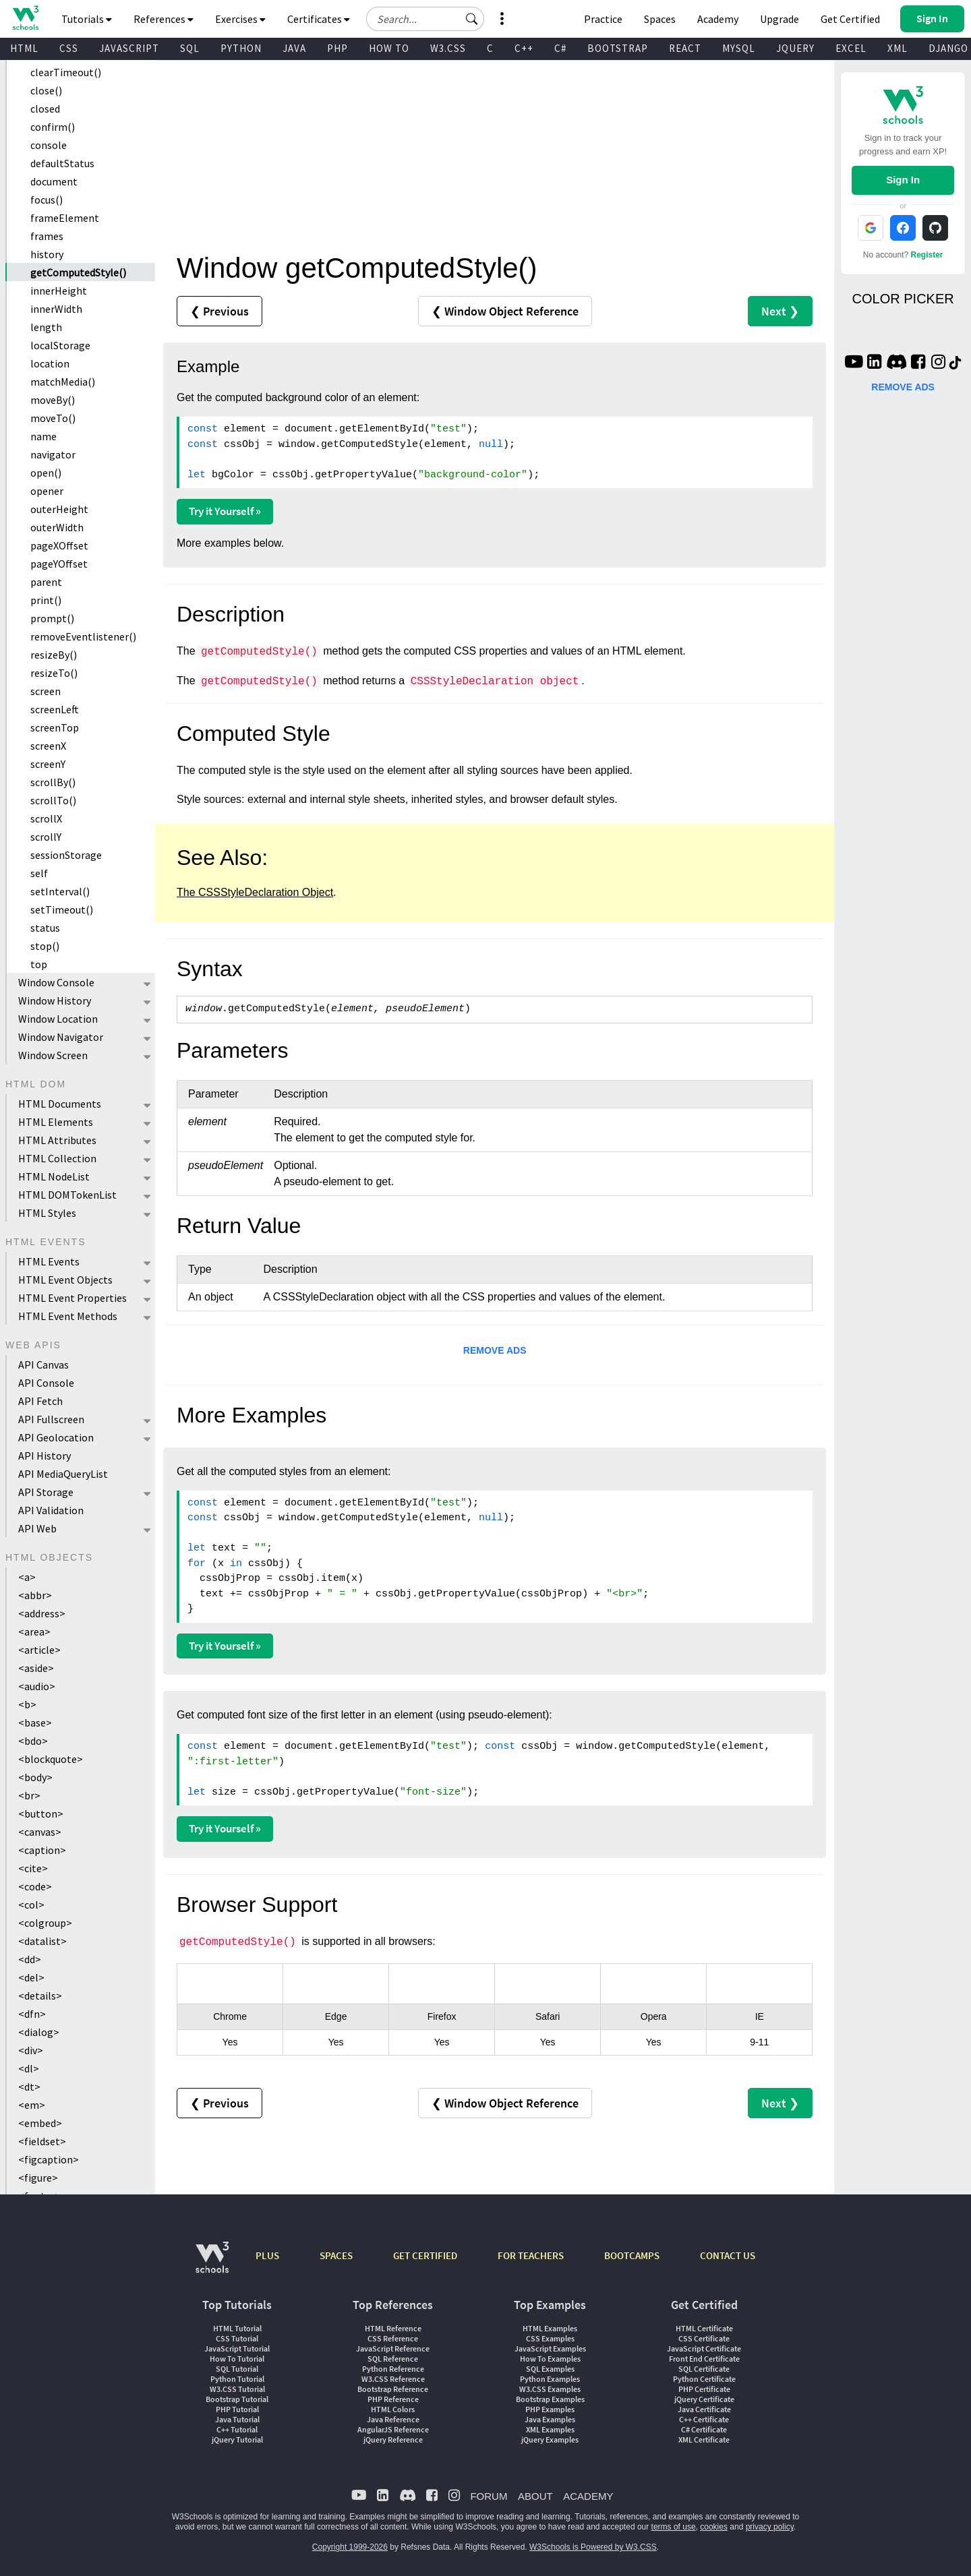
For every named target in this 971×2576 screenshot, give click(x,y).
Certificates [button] (318, 19)
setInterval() (60, 891)
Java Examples (550, 2419)
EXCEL (850, 48)
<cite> (33, 1868)
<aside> (36, 1668)
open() (45, 472)
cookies (714, 2527)
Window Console (56, 982)
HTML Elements (55, 1122)
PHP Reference (393, 2399)
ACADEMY (588, 2496)
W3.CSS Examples (550, 2389)
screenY (47, 764)
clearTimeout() (65, 72)
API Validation (51, 1510)
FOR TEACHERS (531, 2255)
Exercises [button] (240, 19)
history (46, 254)
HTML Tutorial (237, 2328)
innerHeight (58, 290)
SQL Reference (392, 2359)
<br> (29, 1795)
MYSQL (738, 48)
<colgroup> (45, 1922)
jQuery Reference (393, 2439)
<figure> (38, 2177)
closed (45, 108)
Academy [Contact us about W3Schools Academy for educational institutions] (717, 19)
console (48, 145)
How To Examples (550, 2359)
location (49, 363)
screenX (48, 745)
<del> (31, 1977)
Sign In (903, 179)
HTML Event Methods (67, 1316)
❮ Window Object (505, 311)
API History (44, 1455)
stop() (44, 946)
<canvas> (39, 1831)
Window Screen (53, 1055)
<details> (40, 1995)
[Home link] (25, 18)
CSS (68, 48)
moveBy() (52, 400)
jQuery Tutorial (237, 2439)
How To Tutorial (237, 2359)
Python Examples (550, 2379)
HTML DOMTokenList (67, 1194)
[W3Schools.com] (212, 2264)
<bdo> (33, 1740)
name (43, 436)
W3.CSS (448, 48)
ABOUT (535, 2496)
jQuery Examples (550, 2439)
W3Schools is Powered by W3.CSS (593, 2547)
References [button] (164, 19)
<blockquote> (50, 1759)
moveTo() (53, 418)
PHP (337, 48)
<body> (35, 1777)
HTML (24, 48)
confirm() (52, 126)
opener (46, 491)
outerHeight (59, 509)
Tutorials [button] (86, 19)
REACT (685, 48)
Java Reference (393, 2419)
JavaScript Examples (550, 2348)
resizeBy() (53, 654)
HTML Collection (57, 1158)
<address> (41, 1613)
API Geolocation (56, 1437)
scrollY (45, 836)
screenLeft (54, 709)
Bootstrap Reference (392, 2389)
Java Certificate (704, 2409)
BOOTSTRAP (617, 48)
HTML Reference (393, 2328)
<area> (34, 1631)
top (38, 964)
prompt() (52, 618)
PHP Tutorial (237, 2409)
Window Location (58, 1018)
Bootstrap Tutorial (237, 2399)
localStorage (60, 345)
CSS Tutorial (237, 2338)
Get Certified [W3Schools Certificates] (850, 19)
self (39, 873)
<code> (35, 1886)
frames (46, 236)
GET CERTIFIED (425, 2255)
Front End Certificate (704, 2359)
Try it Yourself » (225, 511)
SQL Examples (550, 2369)
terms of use (673, 2527)
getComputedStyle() (78, 272)
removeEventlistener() (83, 636)
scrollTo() (53, 800)
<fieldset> (42, 2141)
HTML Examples (550, 2328)
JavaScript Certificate (704, 2348)
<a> (27, 1577)
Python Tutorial (237, 2379)
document (54, 181)
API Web (37, 1528)
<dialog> (38, 2032)
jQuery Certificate (704, 2399)
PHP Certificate (704, 2389)
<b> (27, 1704)
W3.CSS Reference (393, 2379)
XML (897, 48)
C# (560, 48)
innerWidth (56, 309)
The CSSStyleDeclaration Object (255, 892)
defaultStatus (62, 163)
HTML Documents (59, 1103)
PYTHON (241, 48)
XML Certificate (704, 2439)
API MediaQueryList (63, 1473)
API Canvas (43, 1364)
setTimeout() (61, 909)
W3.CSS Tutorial (237, 2389)
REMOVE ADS (495, 1350)
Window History (54, 1000)
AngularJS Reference (393, 2429)
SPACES (336, 2255)
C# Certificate (704, 2429)
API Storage (45, 1492)
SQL (190, 48)
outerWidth (57, 527)
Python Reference (393, 2369)
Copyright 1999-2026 (350, 2547)
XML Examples (550, 2429)
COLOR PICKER (903, 298)
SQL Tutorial (237, 2369)
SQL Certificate (704, 2369)
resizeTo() (54, 673)
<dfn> (32, 2013)
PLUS (267, 2255)
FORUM (488, 2496)
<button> (40, 1813)
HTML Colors (393, 2409)
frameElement (64, 217)
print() (45, 600)
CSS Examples (550, 2338)
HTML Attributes (57, 1140)
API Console (46, 1382)
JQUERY (795, 48)
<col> (31, 1904)
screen (45, 691)
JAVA (294, 48)
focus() (46, 199)
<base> (35, 1722)
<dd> (29, 1959)
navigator (53, 454)
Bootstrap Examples (550, 2399)
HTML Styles (47, 1213)
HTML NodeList (54, 1176)
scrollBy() (53, 782)
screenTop (54, 727)
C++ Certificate (704, 2419)
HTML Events (49, 1261)
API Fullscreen (51, 1419)
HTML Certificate (704, 2328)
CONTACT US (727, 2255)
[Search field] (425, 19)
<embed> (40, 2123)
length (46, 327)
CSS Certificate (704, 2338)
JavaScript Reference (393, 2348)
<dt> (29, 2086)
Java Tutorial (237, 2419)
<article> (39, 1649)
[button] (472, 18)
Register (927, 255)
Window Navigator (60, 1037)
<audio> (36, 1686)
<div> (30, 2050)
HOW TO (389, 48)
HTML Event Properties (72, 1298)
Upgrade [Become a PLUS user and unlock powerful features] (779, 19)
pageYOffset (59, 563)
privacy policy (770, 2527)
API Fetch (40, 1401)
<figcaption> (48, 2159)
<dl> (28, 2068)
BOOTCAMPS (631, 2255)
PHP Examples (550, 2409)
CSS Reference (392, 2338)
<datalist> (42, 1941)
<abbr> (35, 1595)
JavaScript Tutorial (237, 2348)
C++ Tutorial (237, 2429)
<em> (31, 2104)
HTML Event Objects (65, 1279)
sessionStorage (66, 855)
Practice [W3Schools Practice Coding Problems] (603, 19)
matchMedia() (62, 381)
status (45, 927)
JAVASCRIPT (129, 48)
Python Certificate (704, 2379)
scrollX (46, 818)
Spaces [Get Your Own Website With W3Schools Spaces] (660, 19)
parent (46, 582)
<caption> (42, 1850)
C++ (523, 48)
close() (46, 90)
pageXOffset (59, 545)
